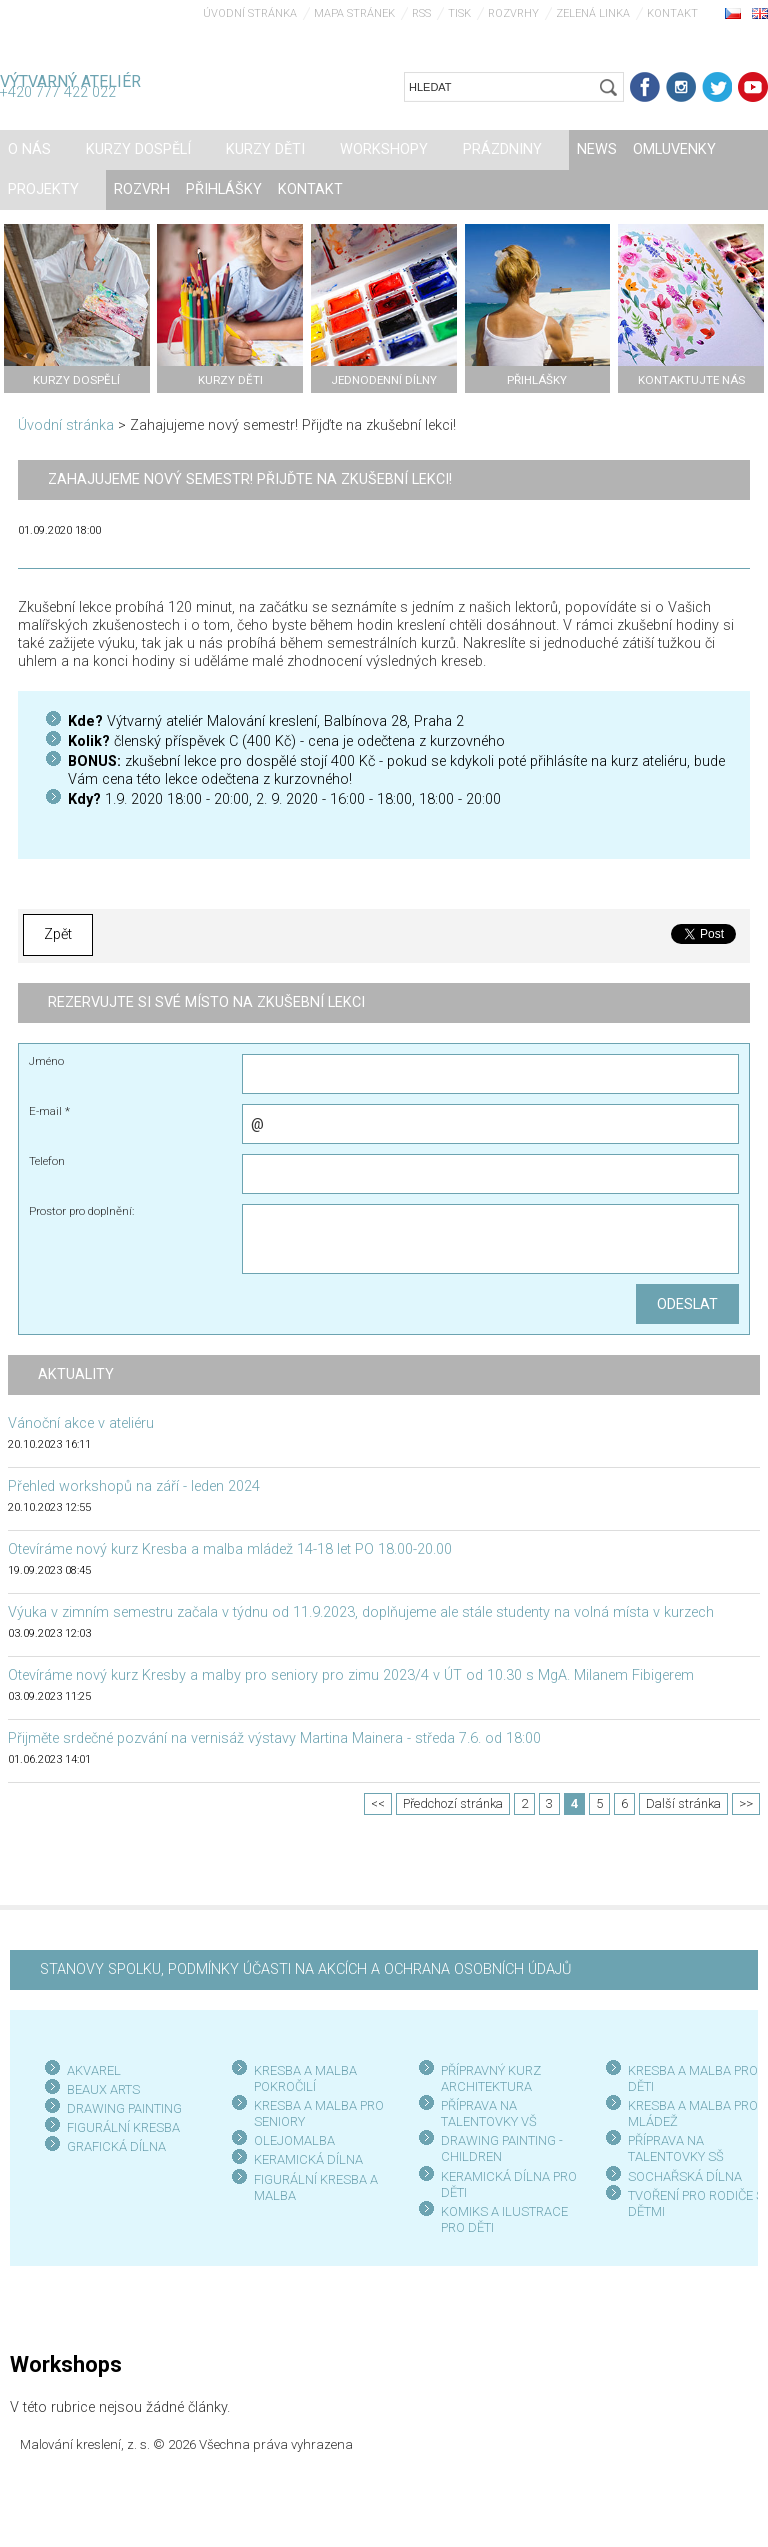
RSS (421, 13)
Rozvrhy (513, 13)
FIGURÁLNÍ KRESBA (123, 2127)
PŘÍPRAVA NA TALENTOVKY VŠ (489, 2113)
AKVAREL (94, 2070)
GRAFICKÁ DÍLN (112, 2146)
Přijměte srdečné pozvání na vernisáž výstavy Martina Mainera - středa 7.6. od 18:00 (274, 1738)
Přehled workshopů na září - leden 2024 (134, 1486)
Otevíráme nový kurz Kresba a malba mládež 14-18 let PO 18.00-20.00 (230, 1549)
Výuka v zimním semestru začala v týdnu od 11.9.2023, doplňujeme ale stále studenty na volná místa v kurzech (361, 1612)
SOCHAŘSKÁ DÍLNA (685, 2176)
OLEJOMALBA (294, 2140)
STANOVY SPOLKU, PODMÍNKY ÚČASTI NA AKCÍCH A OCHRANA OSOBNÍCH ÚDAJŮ (305, 1969)
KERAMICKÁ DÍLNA (308, 2159)
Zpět (58, 934)
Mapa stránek (354, 13)
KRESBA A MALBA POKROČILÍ (305, 2078)
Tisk (459, 13)
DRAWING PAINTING (124, 2108)
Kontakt (672, 13)
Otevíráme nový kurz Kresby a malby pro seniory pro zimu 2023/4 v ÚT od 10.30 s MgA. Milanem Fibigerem (351, 1675)
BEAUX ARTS (103, 2089)
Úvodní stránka (250, 13)
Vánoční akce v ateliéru (81, 1423)
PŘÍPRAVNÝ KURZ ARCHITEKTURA (491, 2078)
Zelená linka (593, 13)
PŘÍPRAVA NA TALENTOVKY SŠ (676, 2148)
